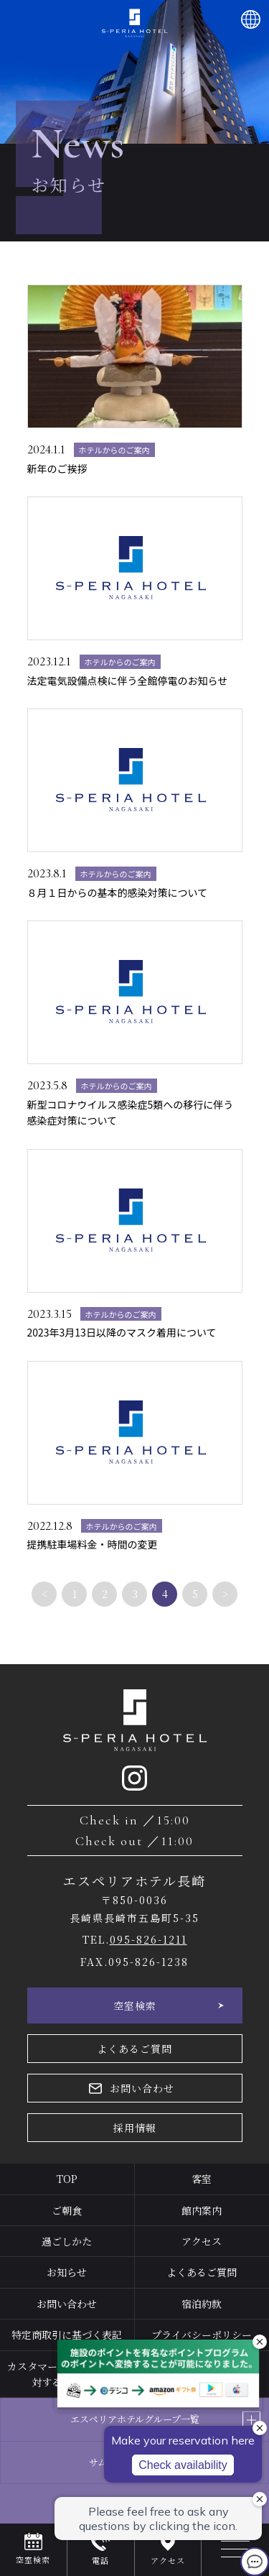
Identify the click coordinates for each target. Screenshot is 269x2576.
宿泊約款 (201, 2303)
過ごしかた (67, 2241)
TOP (67, 2178)
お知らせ (67, 2272)
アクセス (201, 2241)
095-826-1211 (148, 1939)
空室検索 (134, 2005)
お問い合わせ (142, 2088)
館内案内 (201, 2210)
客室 (202, 2178)
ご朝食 (67, 2210)
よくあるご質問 (134, 2048)
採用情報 (134, 2127)
